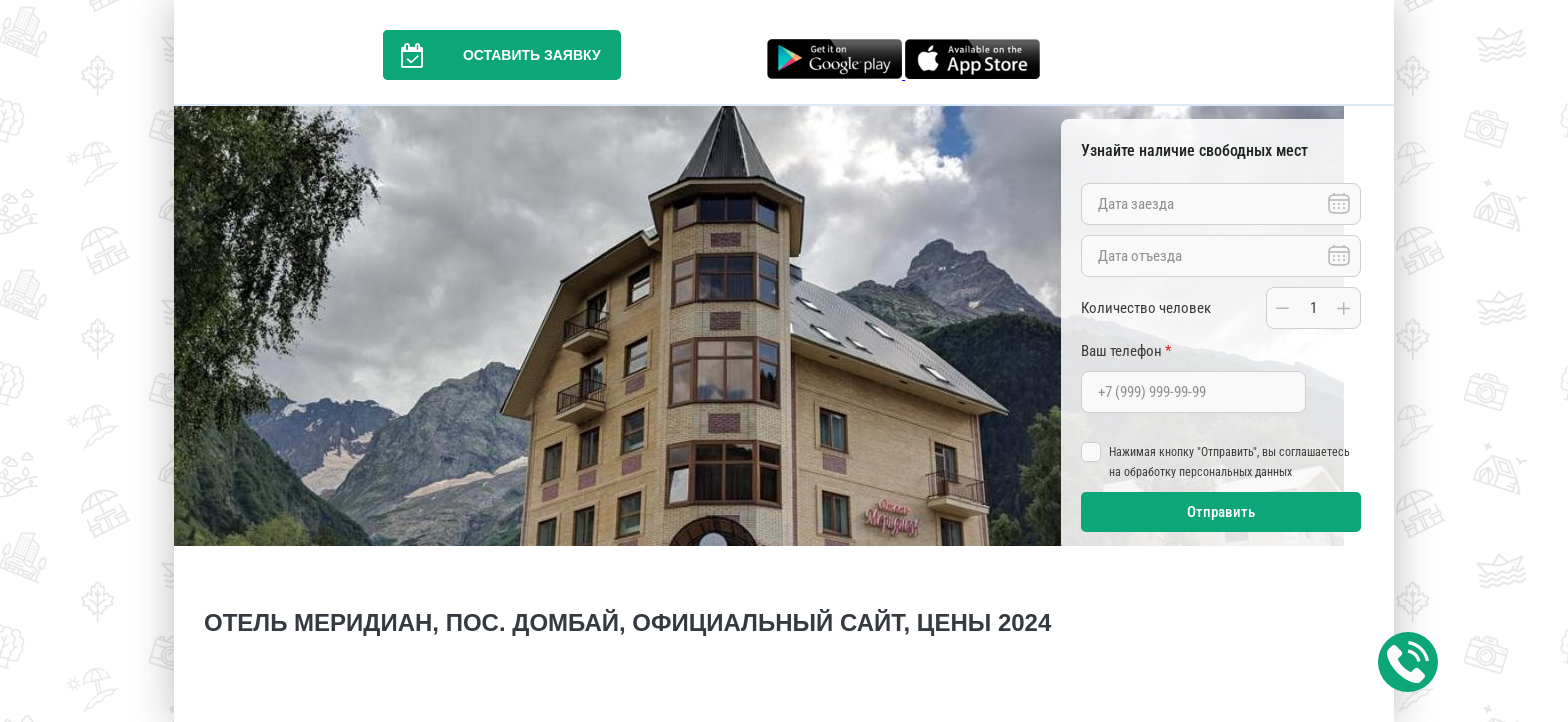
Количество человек (1146, 308)
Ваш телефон (1126, 351)
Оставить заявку (492, 55)
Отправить (1221, 512)
